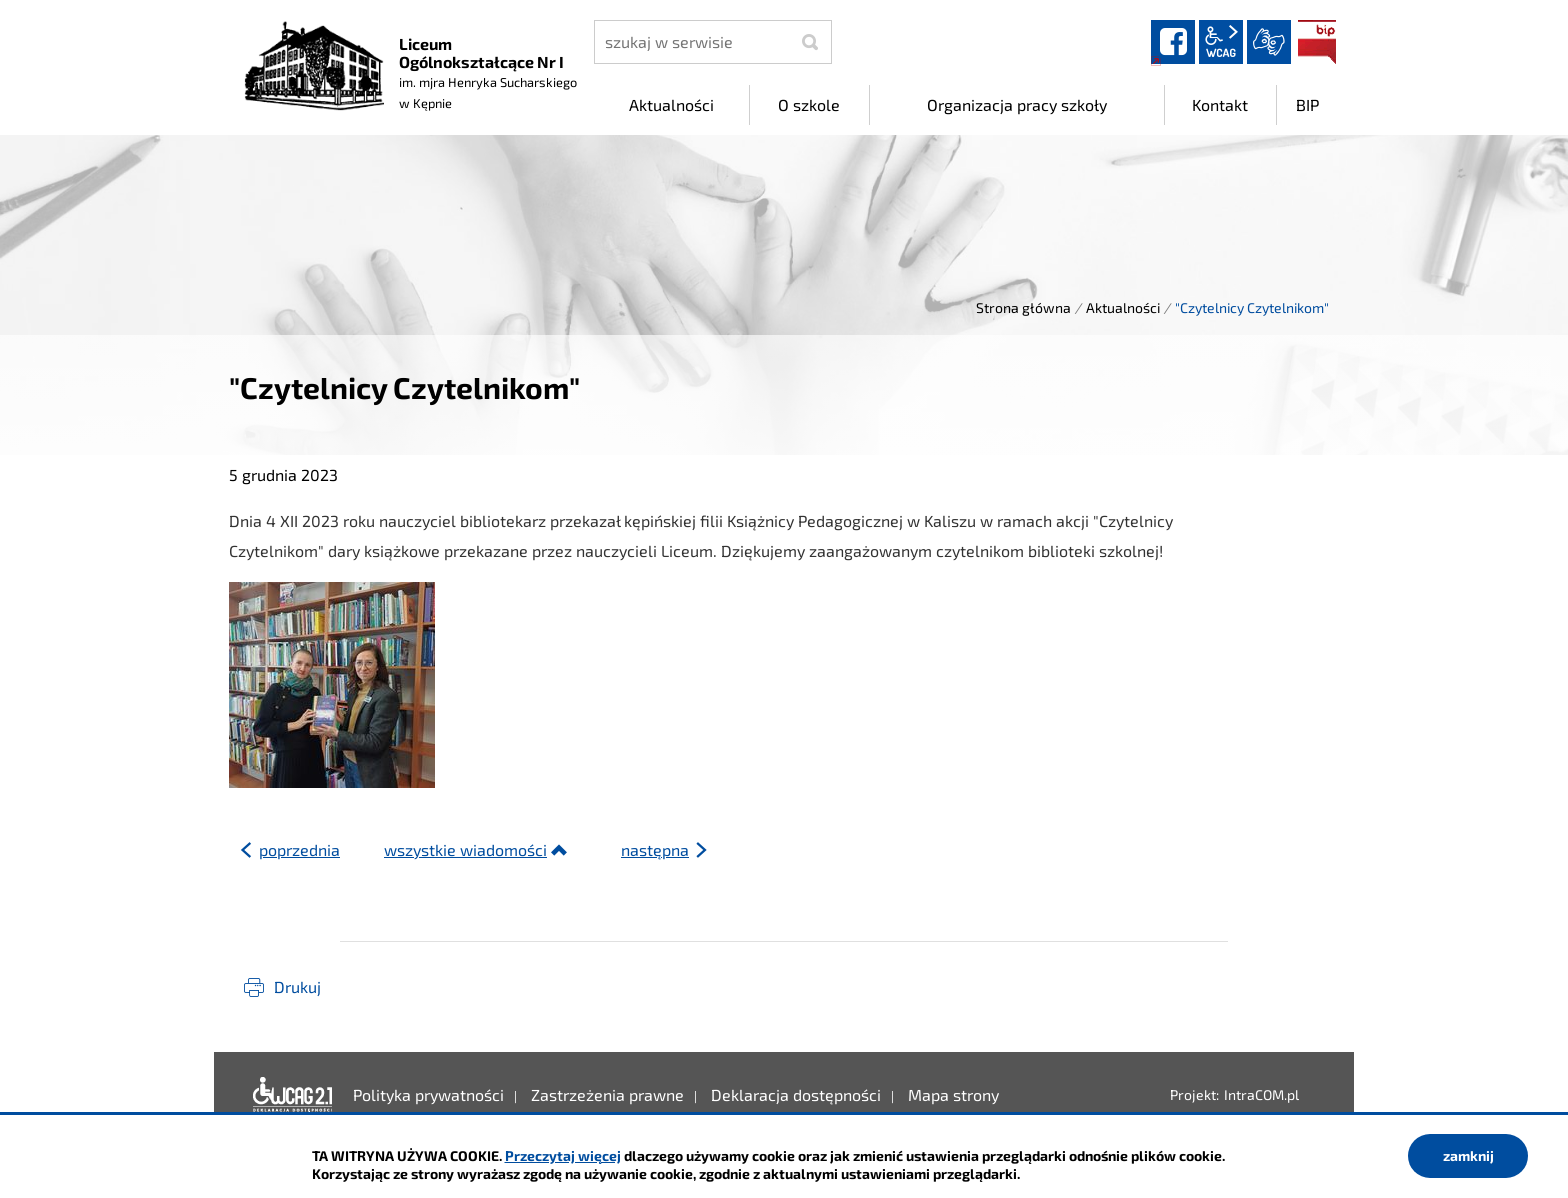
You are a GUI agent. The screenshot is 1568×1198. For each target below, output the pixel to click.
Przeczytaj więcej (563, 1155)
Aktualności (1123, 307)
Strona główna (1023, 307)
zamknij (1468, 1155)
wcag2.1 (1221, 42)
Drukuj (297, 986)
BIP (1317, 42)
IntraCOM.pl (1261, 1094)
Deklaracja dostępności (293, 1095)
